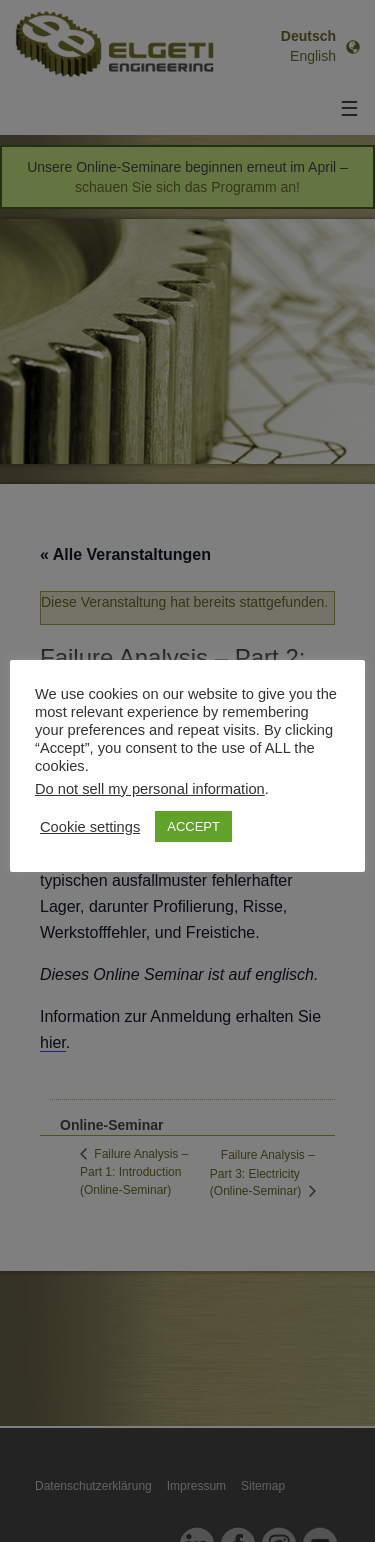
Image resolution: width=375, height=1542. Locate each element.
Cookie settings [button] (90, 827)
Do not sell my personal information (150, 789)
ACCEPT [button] (193, 826)
